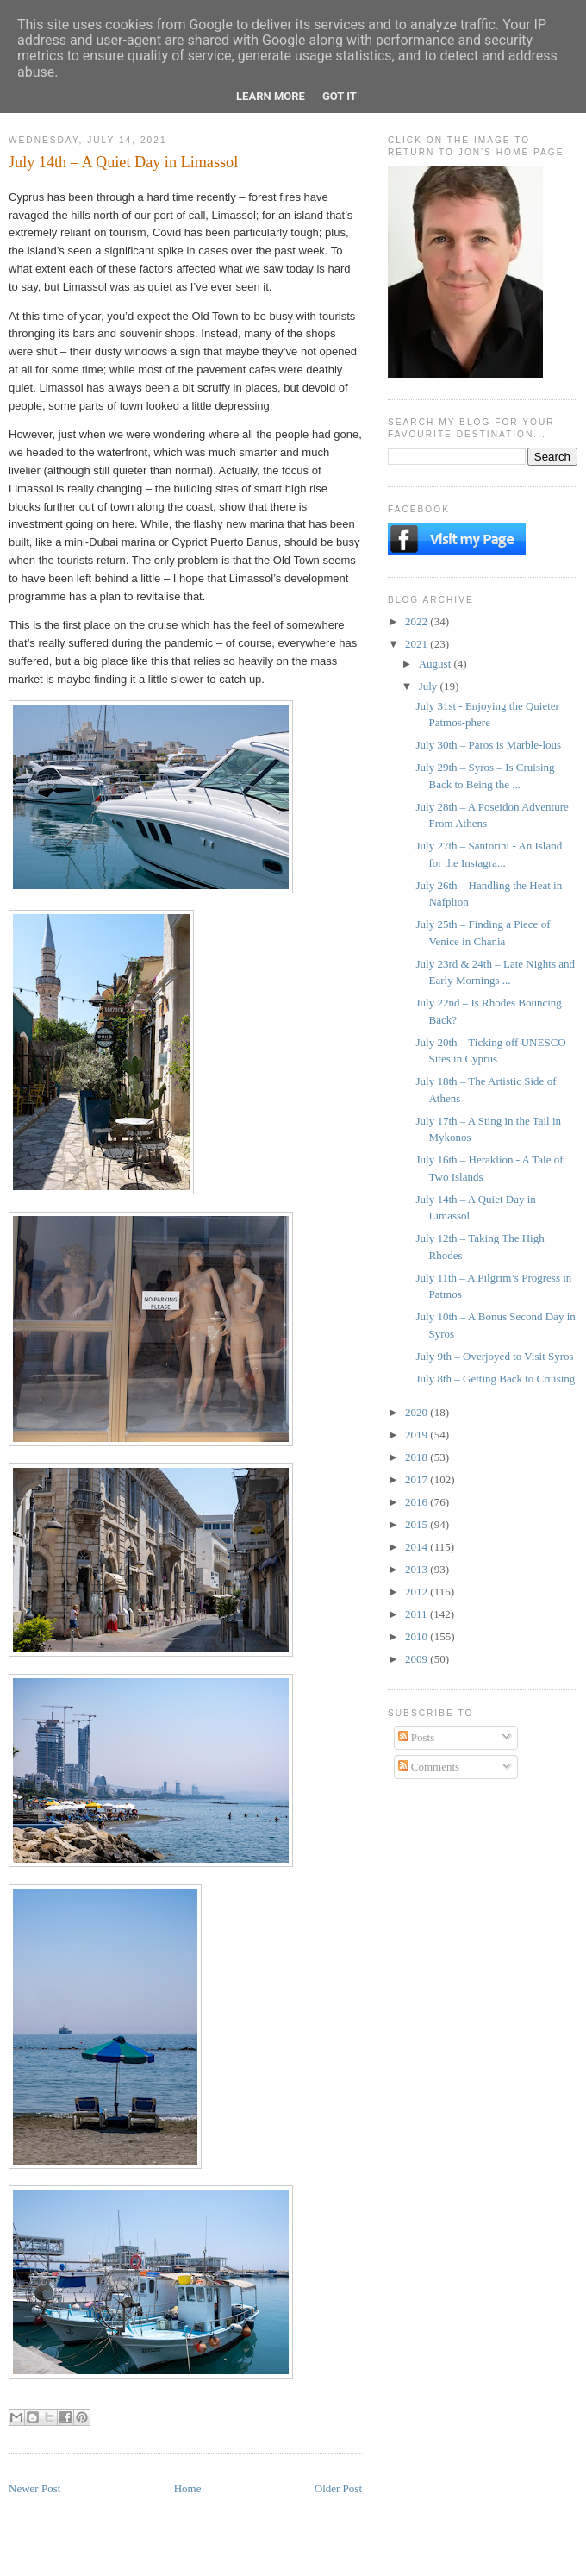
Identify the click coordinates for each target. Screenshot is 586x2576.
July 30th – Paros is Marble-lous (488, 744)
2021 (417, 643)
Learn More (270, 96)
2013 (417, 1569)
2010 (417, 1636)
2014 (417, 1546)
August (436, 663)
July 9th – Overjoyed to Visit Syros (494, 1356)
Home (188, 2488)
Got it (339, 96)
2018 (417, 1457)
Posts (416, 1737)
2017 (417, 1479)
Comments (429, 1766)
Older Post (338, 2488)
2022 (417, 621)
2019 (417, 1434)
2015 (417, 1524)
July (429, 686)
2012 (417, 1591)
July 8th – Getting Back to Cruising (495, 1378)
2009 (417, 1658)
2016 (417, 1501)
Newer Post (34, 2488)
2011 (417, 1614)
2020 (417, 1412)
